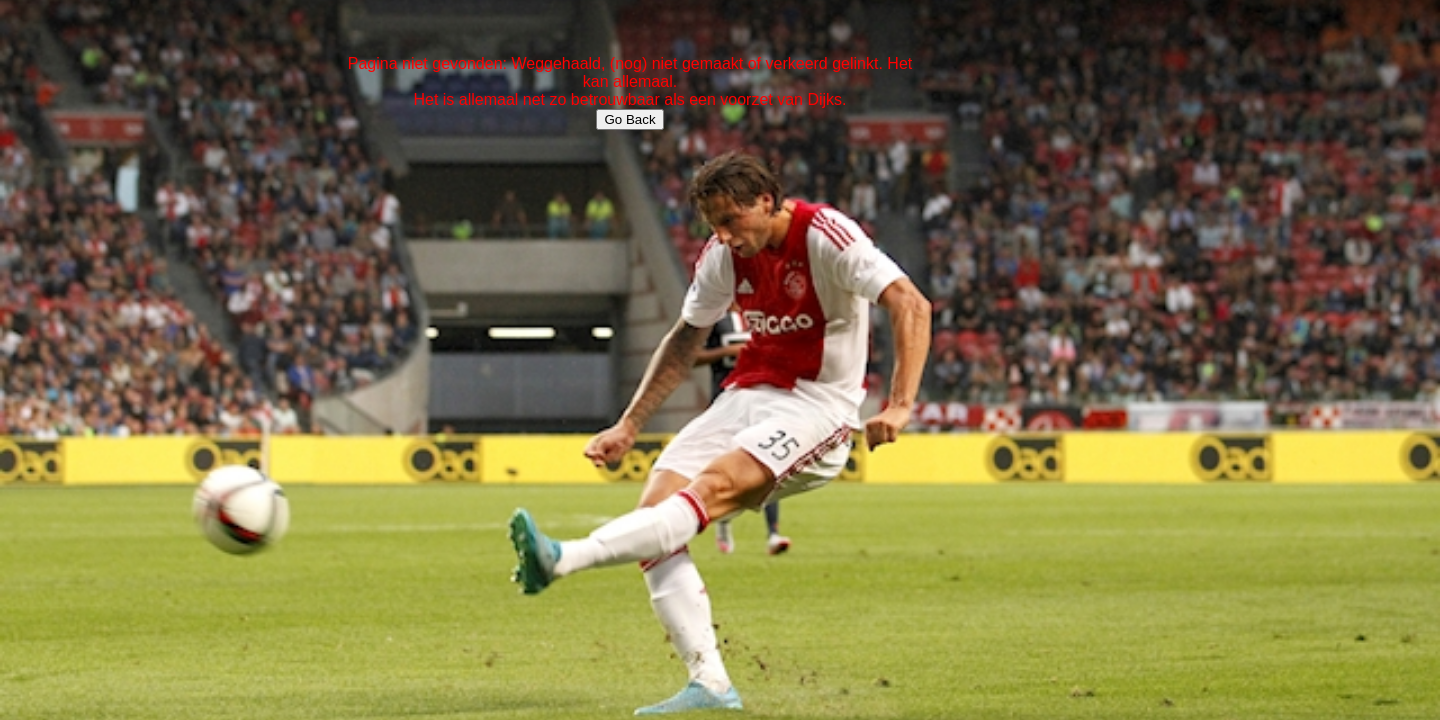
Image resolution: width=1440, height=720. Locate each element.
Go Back (629, 119)
